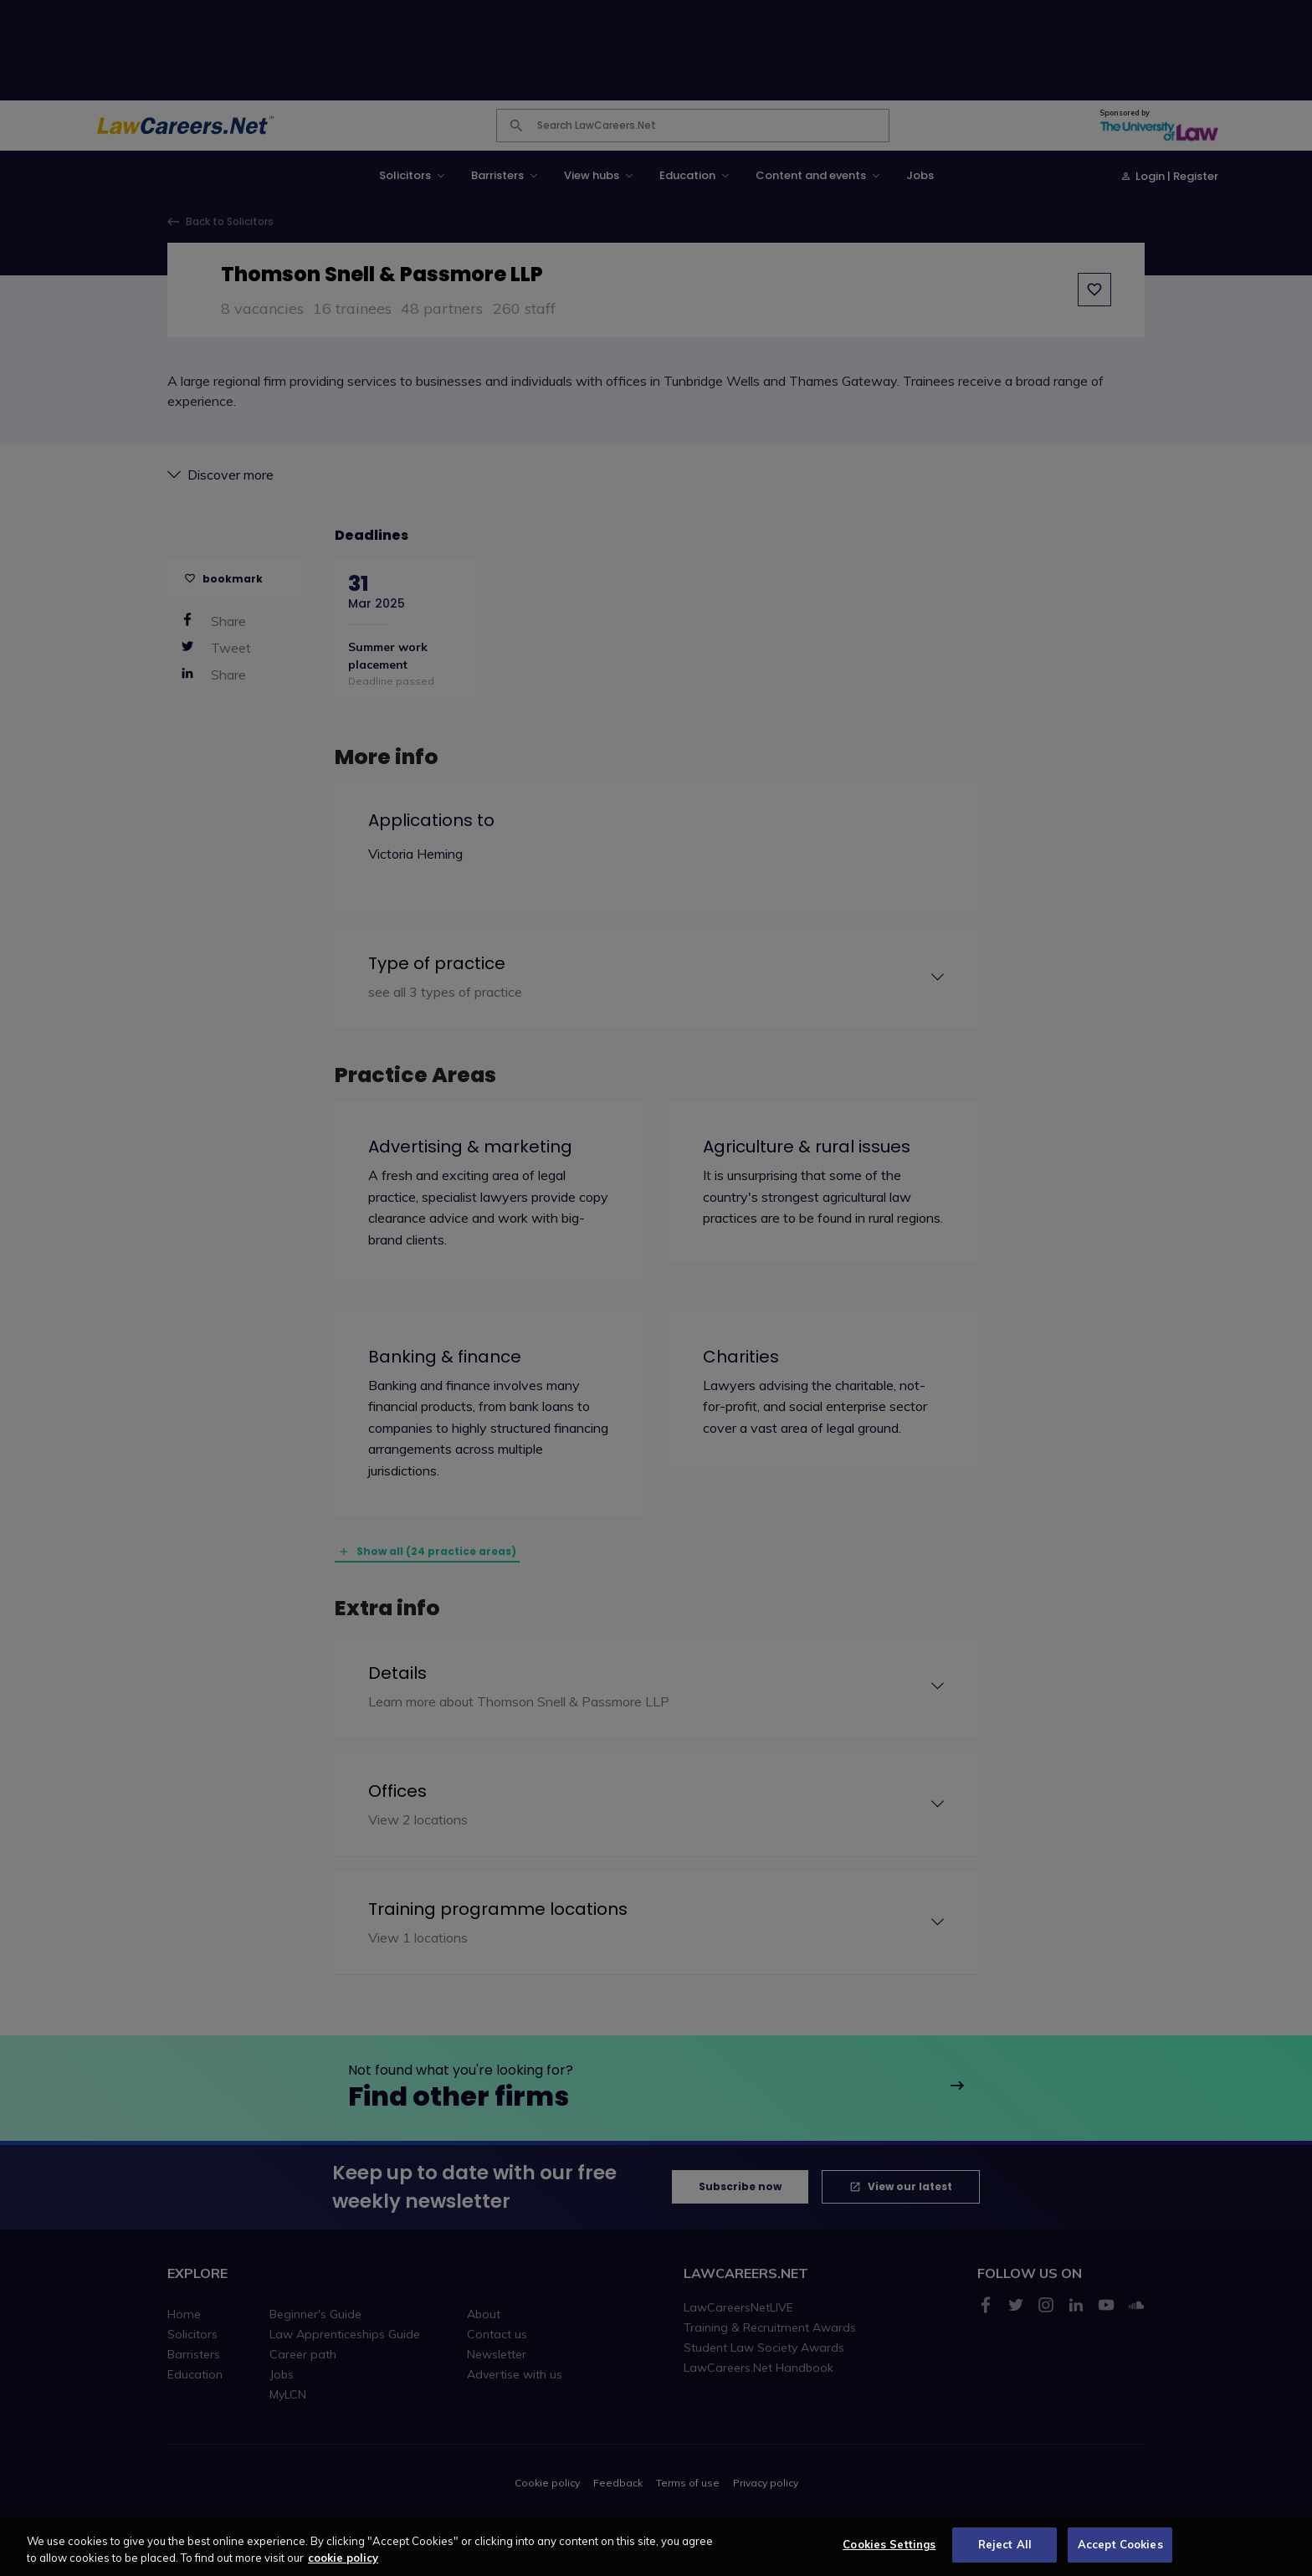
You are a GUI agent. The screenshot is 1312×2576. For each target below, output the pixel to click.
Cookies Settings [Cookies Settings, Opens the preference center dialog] (889, 2551)
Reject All (1005, 2551)
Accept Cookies (1120, 2551)
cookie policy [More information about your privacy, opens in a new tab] (343, 2563)
